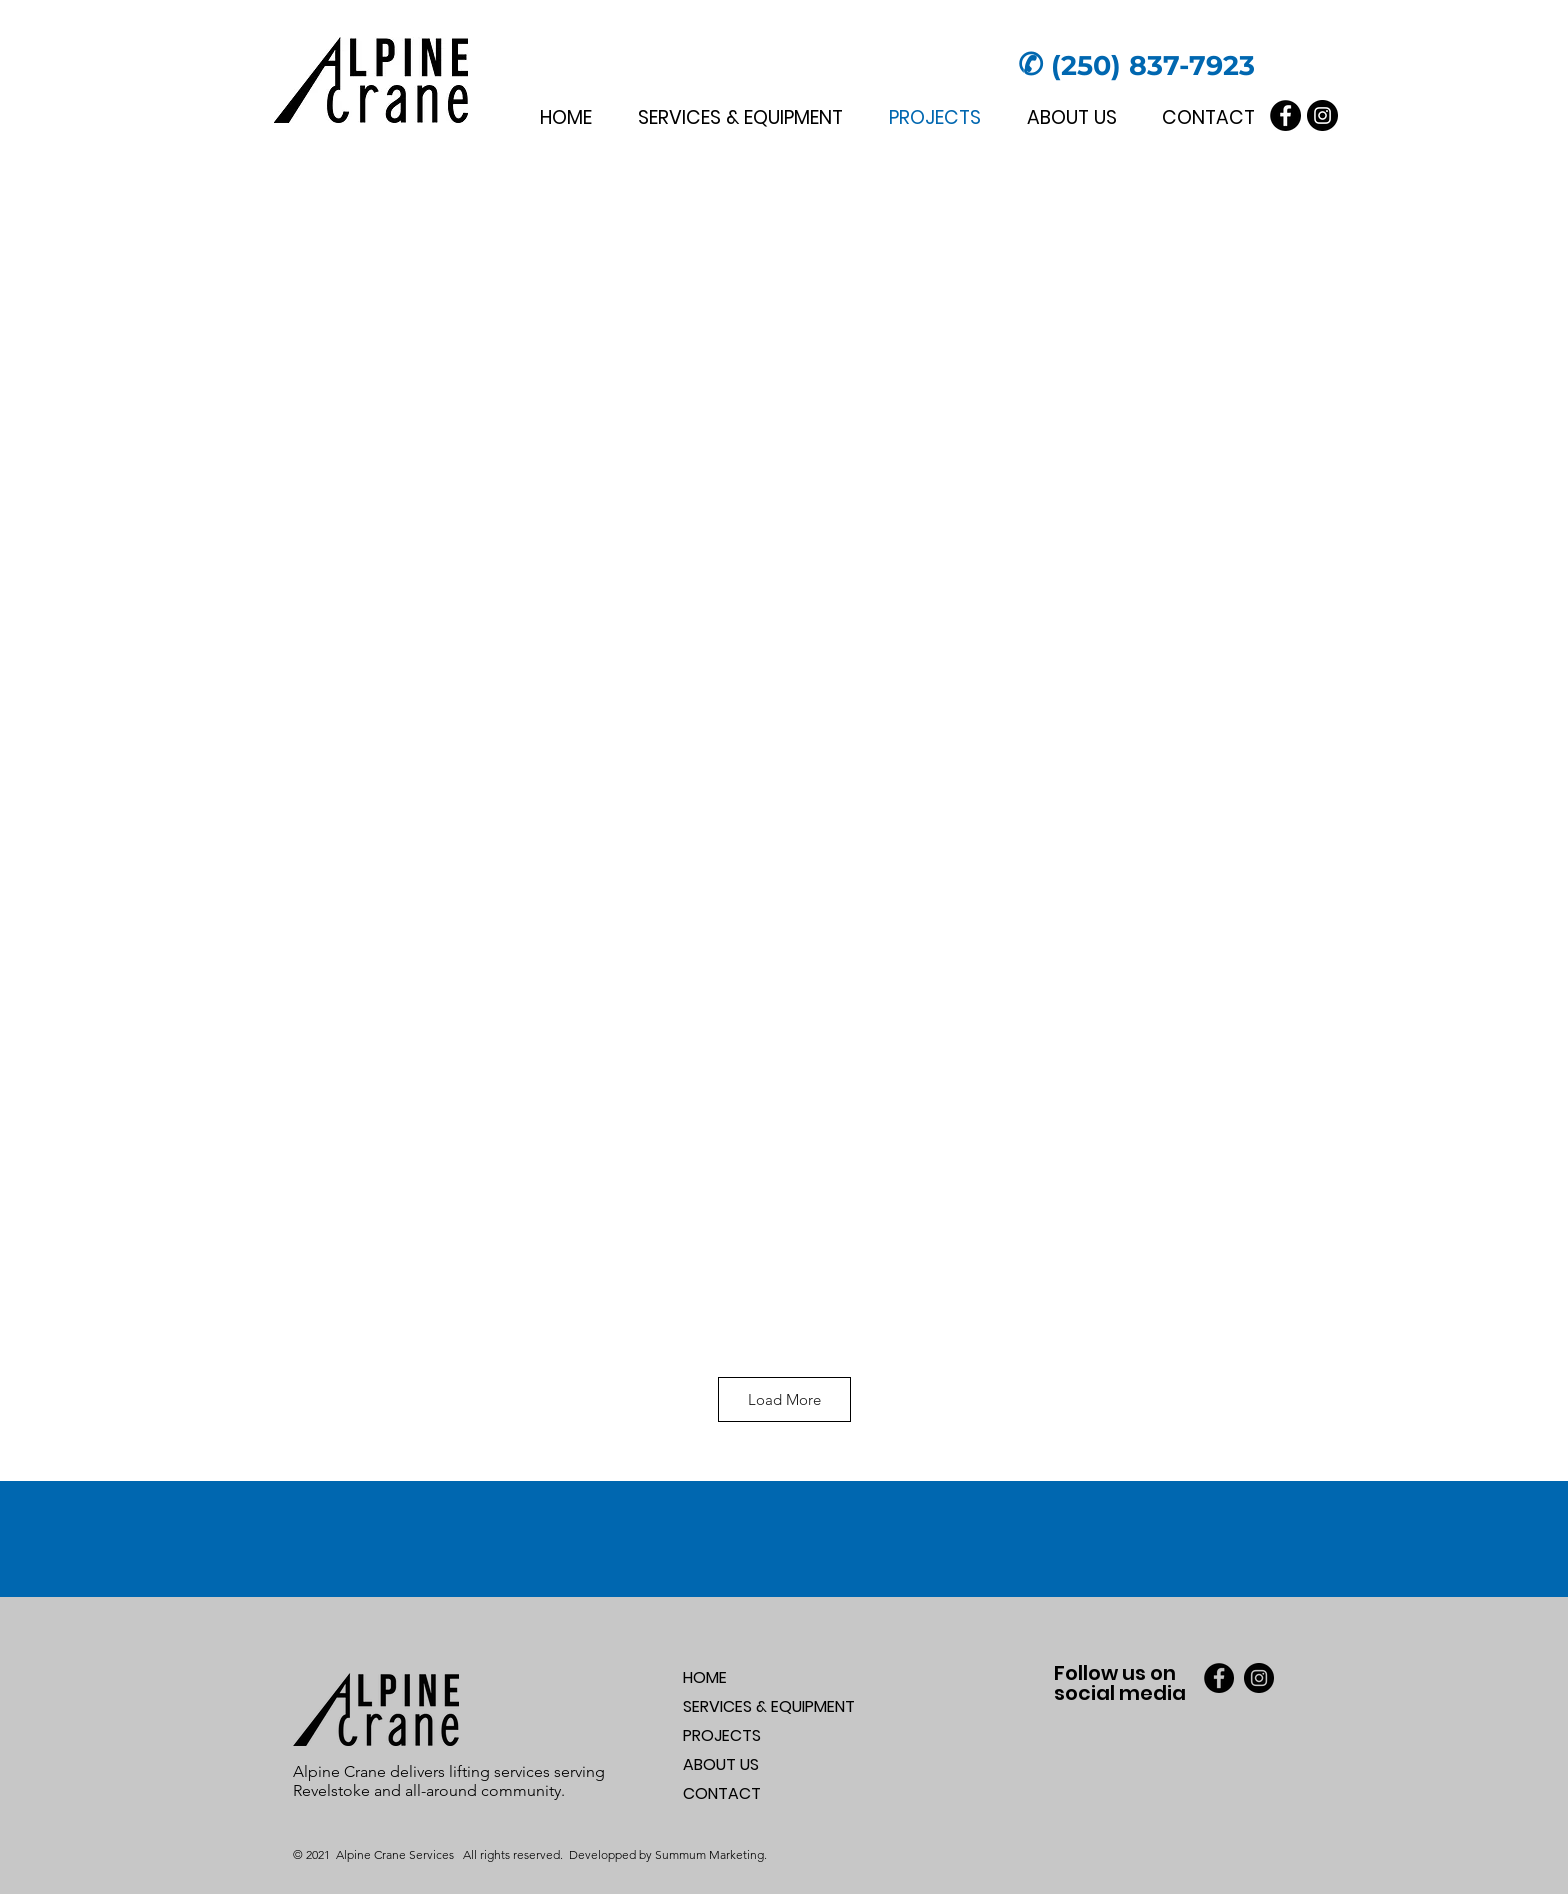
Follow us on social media (1120, 1683)
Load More (784, 1399)
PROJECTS (722, 1735)
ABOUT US (721, 1764)
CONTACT (722, 1793)
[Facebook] (1285, 115)
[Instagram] (1322, 115)
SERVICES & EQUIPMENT (769, 1706)
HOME (705, 1677)
